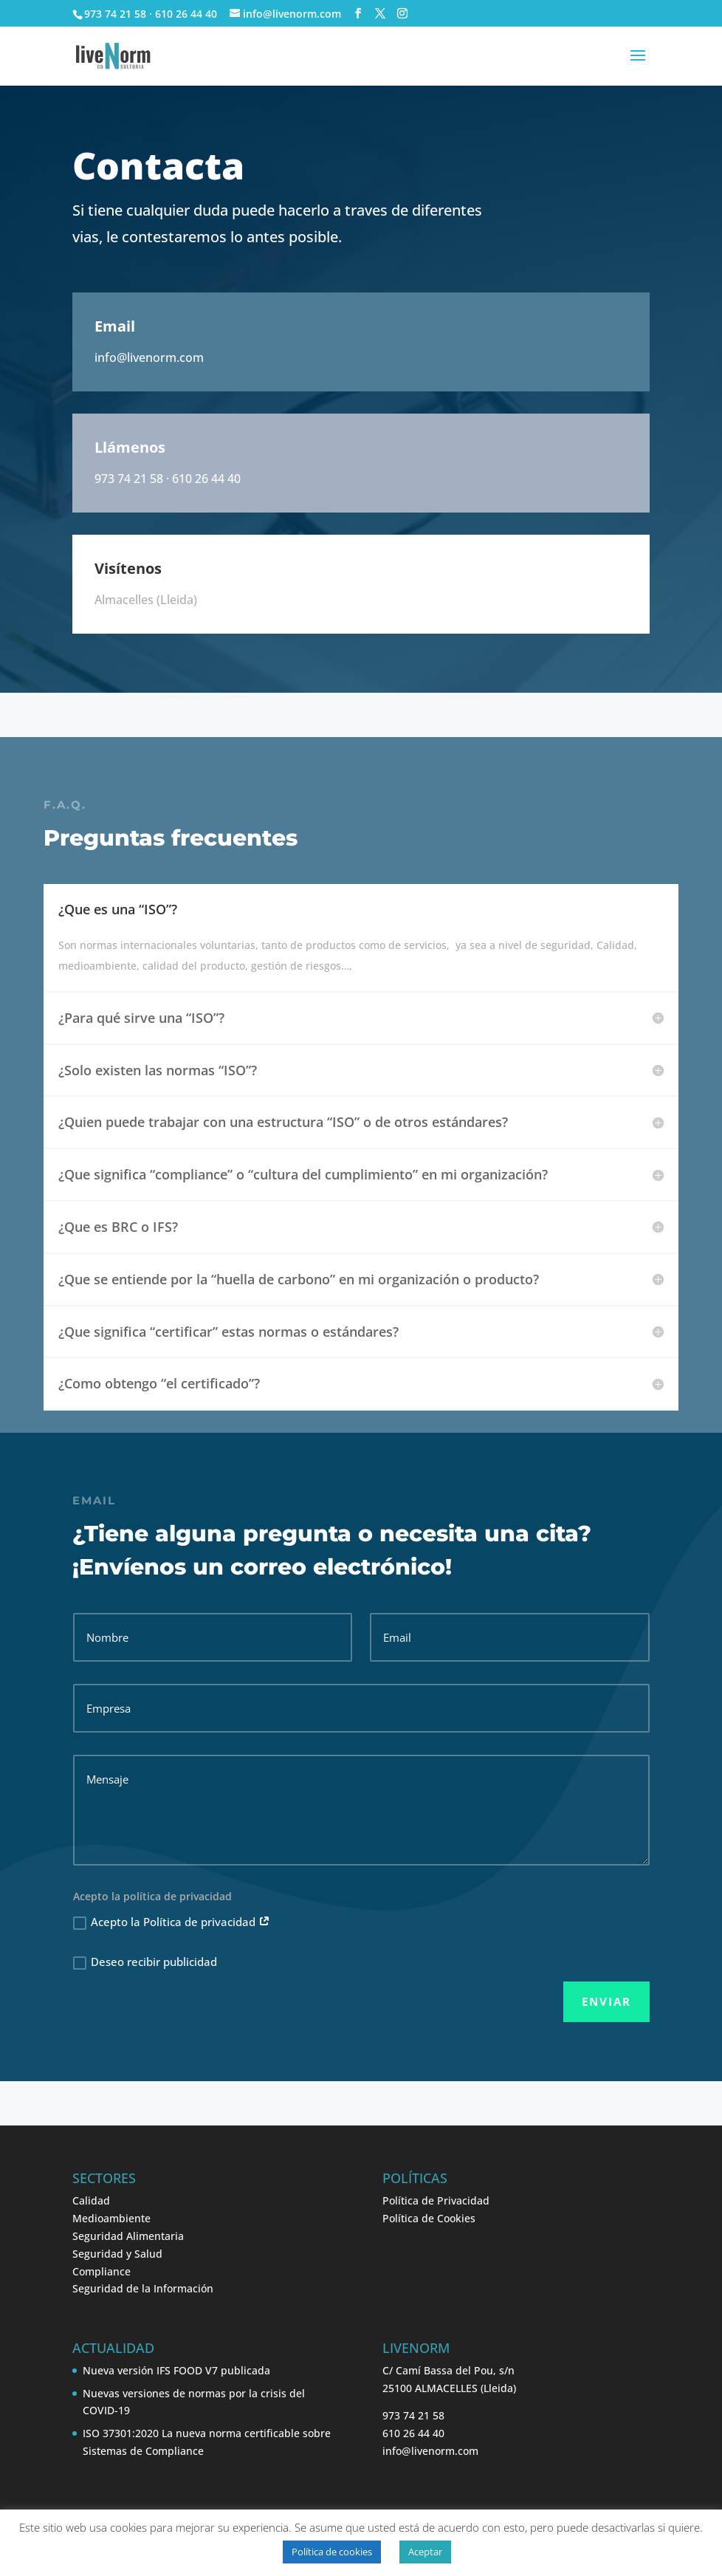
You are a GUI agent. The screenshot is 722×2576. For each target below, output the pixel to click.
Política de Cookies (428, 2218)
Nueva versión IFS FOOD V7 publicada (176, 2370)
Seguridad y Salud (117, 2254)
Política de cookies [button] (332, 2551)
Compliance (101, 2271)
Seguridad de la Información (142, 2288)
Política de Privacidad (435, 2200)
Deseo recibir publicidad (145, 1962)
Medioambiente (111, 2218)
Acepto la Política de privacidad (171, 1922)
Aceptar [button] (425, 2551)
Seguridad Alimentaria (128, 2236)
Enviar (606, 2001)
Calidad (91, 2200)
